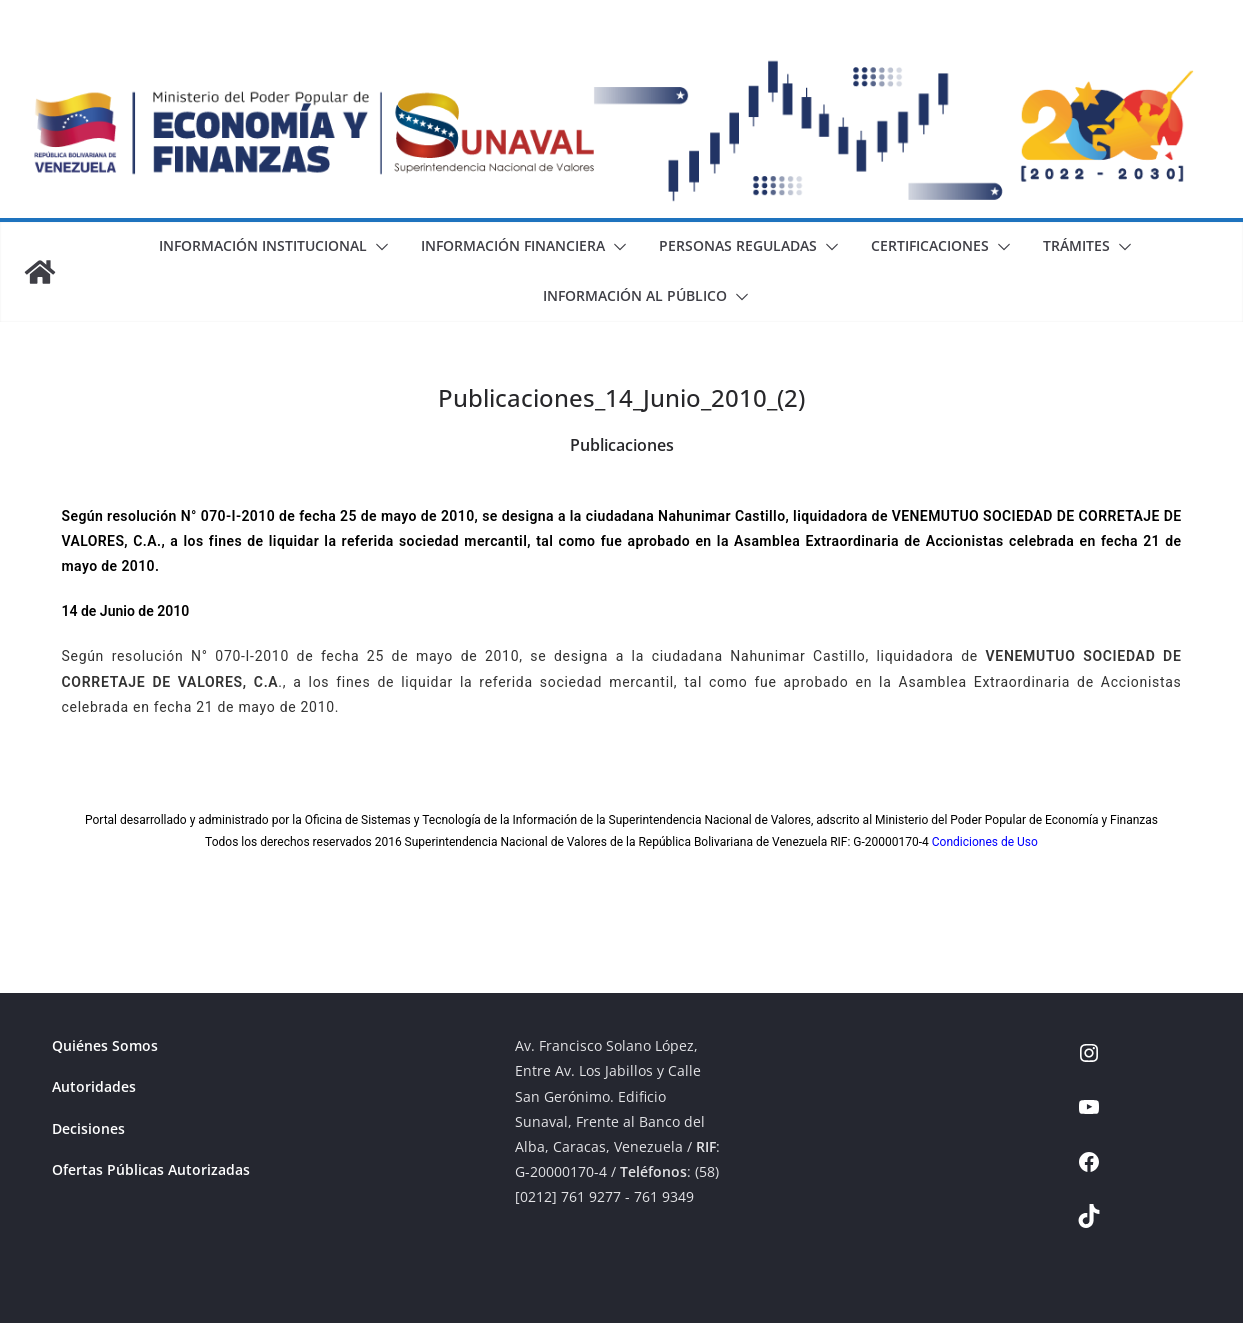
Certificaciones (930, 245)
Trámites (1076, 245)
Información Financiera (513, 245)
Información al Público (635, 295)
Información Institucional (263, 245)
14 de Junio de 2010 (126, 611)
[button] (378, 247)
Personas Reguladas (738, 245)
